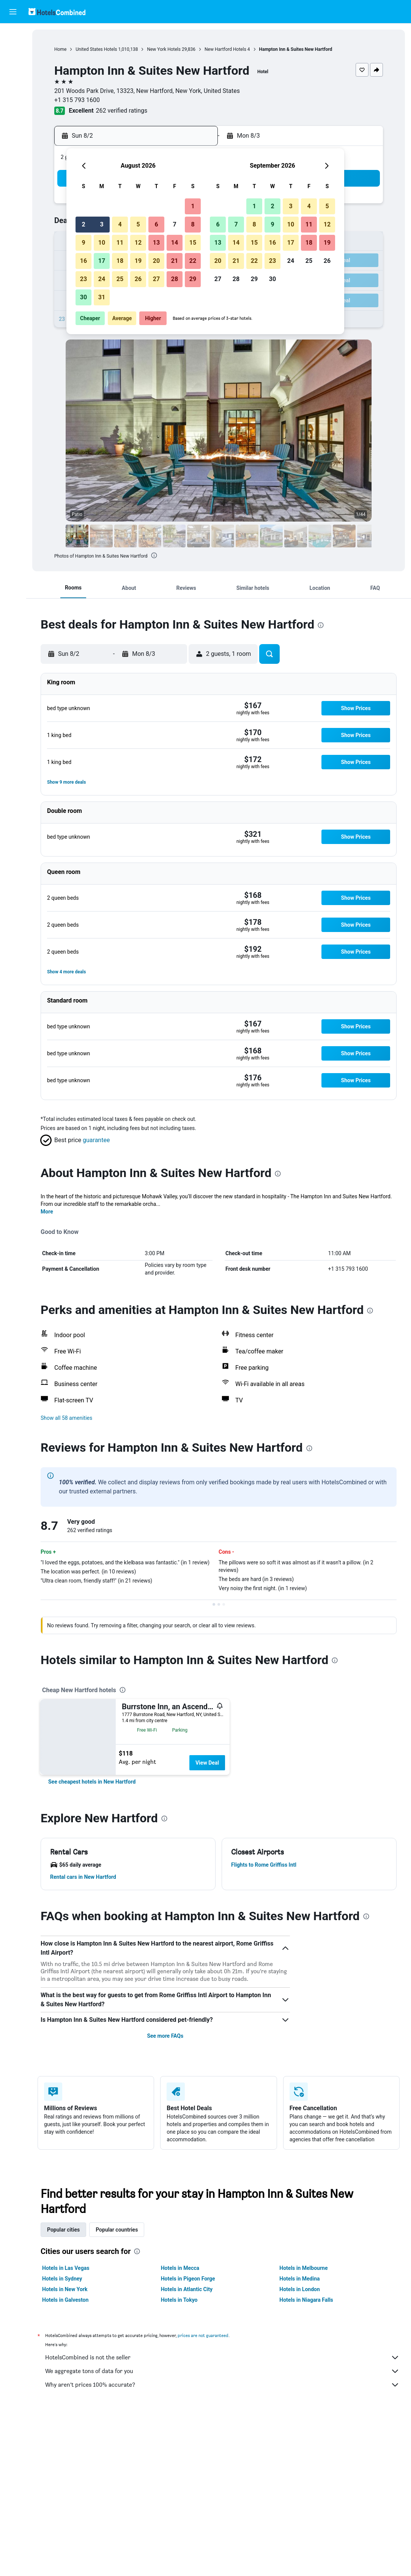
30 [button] (83, 297)
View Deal (207, 1763)
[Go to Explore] (13, 82)
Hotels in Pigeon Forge (188, 2279)
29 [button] (192, 279)
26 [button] (138, 279)
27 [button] (156, 279)
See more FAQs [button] (165, 2036)
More (47, 1212)
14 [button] (174, 242)
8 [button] (192, 224)
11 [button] (120, 242)
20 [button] (156, 260)
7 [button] (174, 224)
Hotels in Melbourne (303, 2268)
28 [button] (174, 279)
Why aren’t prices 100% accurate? (222, 2384)
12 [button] (138, 242)
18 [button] (120, 260)
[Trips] (13, 104)
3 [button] (101, 224)
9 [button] (83, 242)
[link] (92, 1781)
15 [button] (192, 242)
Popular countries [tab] (117, 2230)
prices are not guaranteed (203, 2335)
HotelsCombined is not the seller (222, 2357)
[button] (13, 11)
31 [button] (101, 297)
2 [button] (83, 224)
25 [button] (120, 279)
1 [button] (192, 206)
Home (60, 49)
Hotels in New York (64, 2289)
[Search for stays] (13, 50)
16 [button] (83, 260)
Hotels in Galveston (65, 2300)
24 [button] (101, 279)
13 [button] (156, 242)
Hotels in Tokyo (179, 2300)
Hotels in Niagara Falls (306, 2300)
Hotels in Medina (299, 2279)
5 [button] (138, 224)
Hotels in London (299, 2289)
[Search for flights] (13, 34)
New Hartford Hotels (225, 49)
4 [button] (119, 224)
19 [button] (138, 260)
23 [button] (83, 279)
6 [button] (156, 224)
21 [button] (174, 260)
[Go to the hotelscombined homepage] (57, 11)
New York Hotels (164, 49)
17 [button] (101, 260)
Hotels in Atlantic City (187, 2289)
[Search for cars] (13, 66)
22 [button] (192, 260)
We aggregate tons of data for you (222, 2371)
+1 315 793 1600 (77, 100)
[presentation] (154, 555)
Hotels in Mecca (180, 2268)
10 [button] (101, 242)
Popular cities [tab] (63, 2230)
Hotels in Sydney (62, 2279)
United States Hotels (96, 49)
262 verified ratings (122, 110)
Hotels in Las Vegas (65, 2268)
